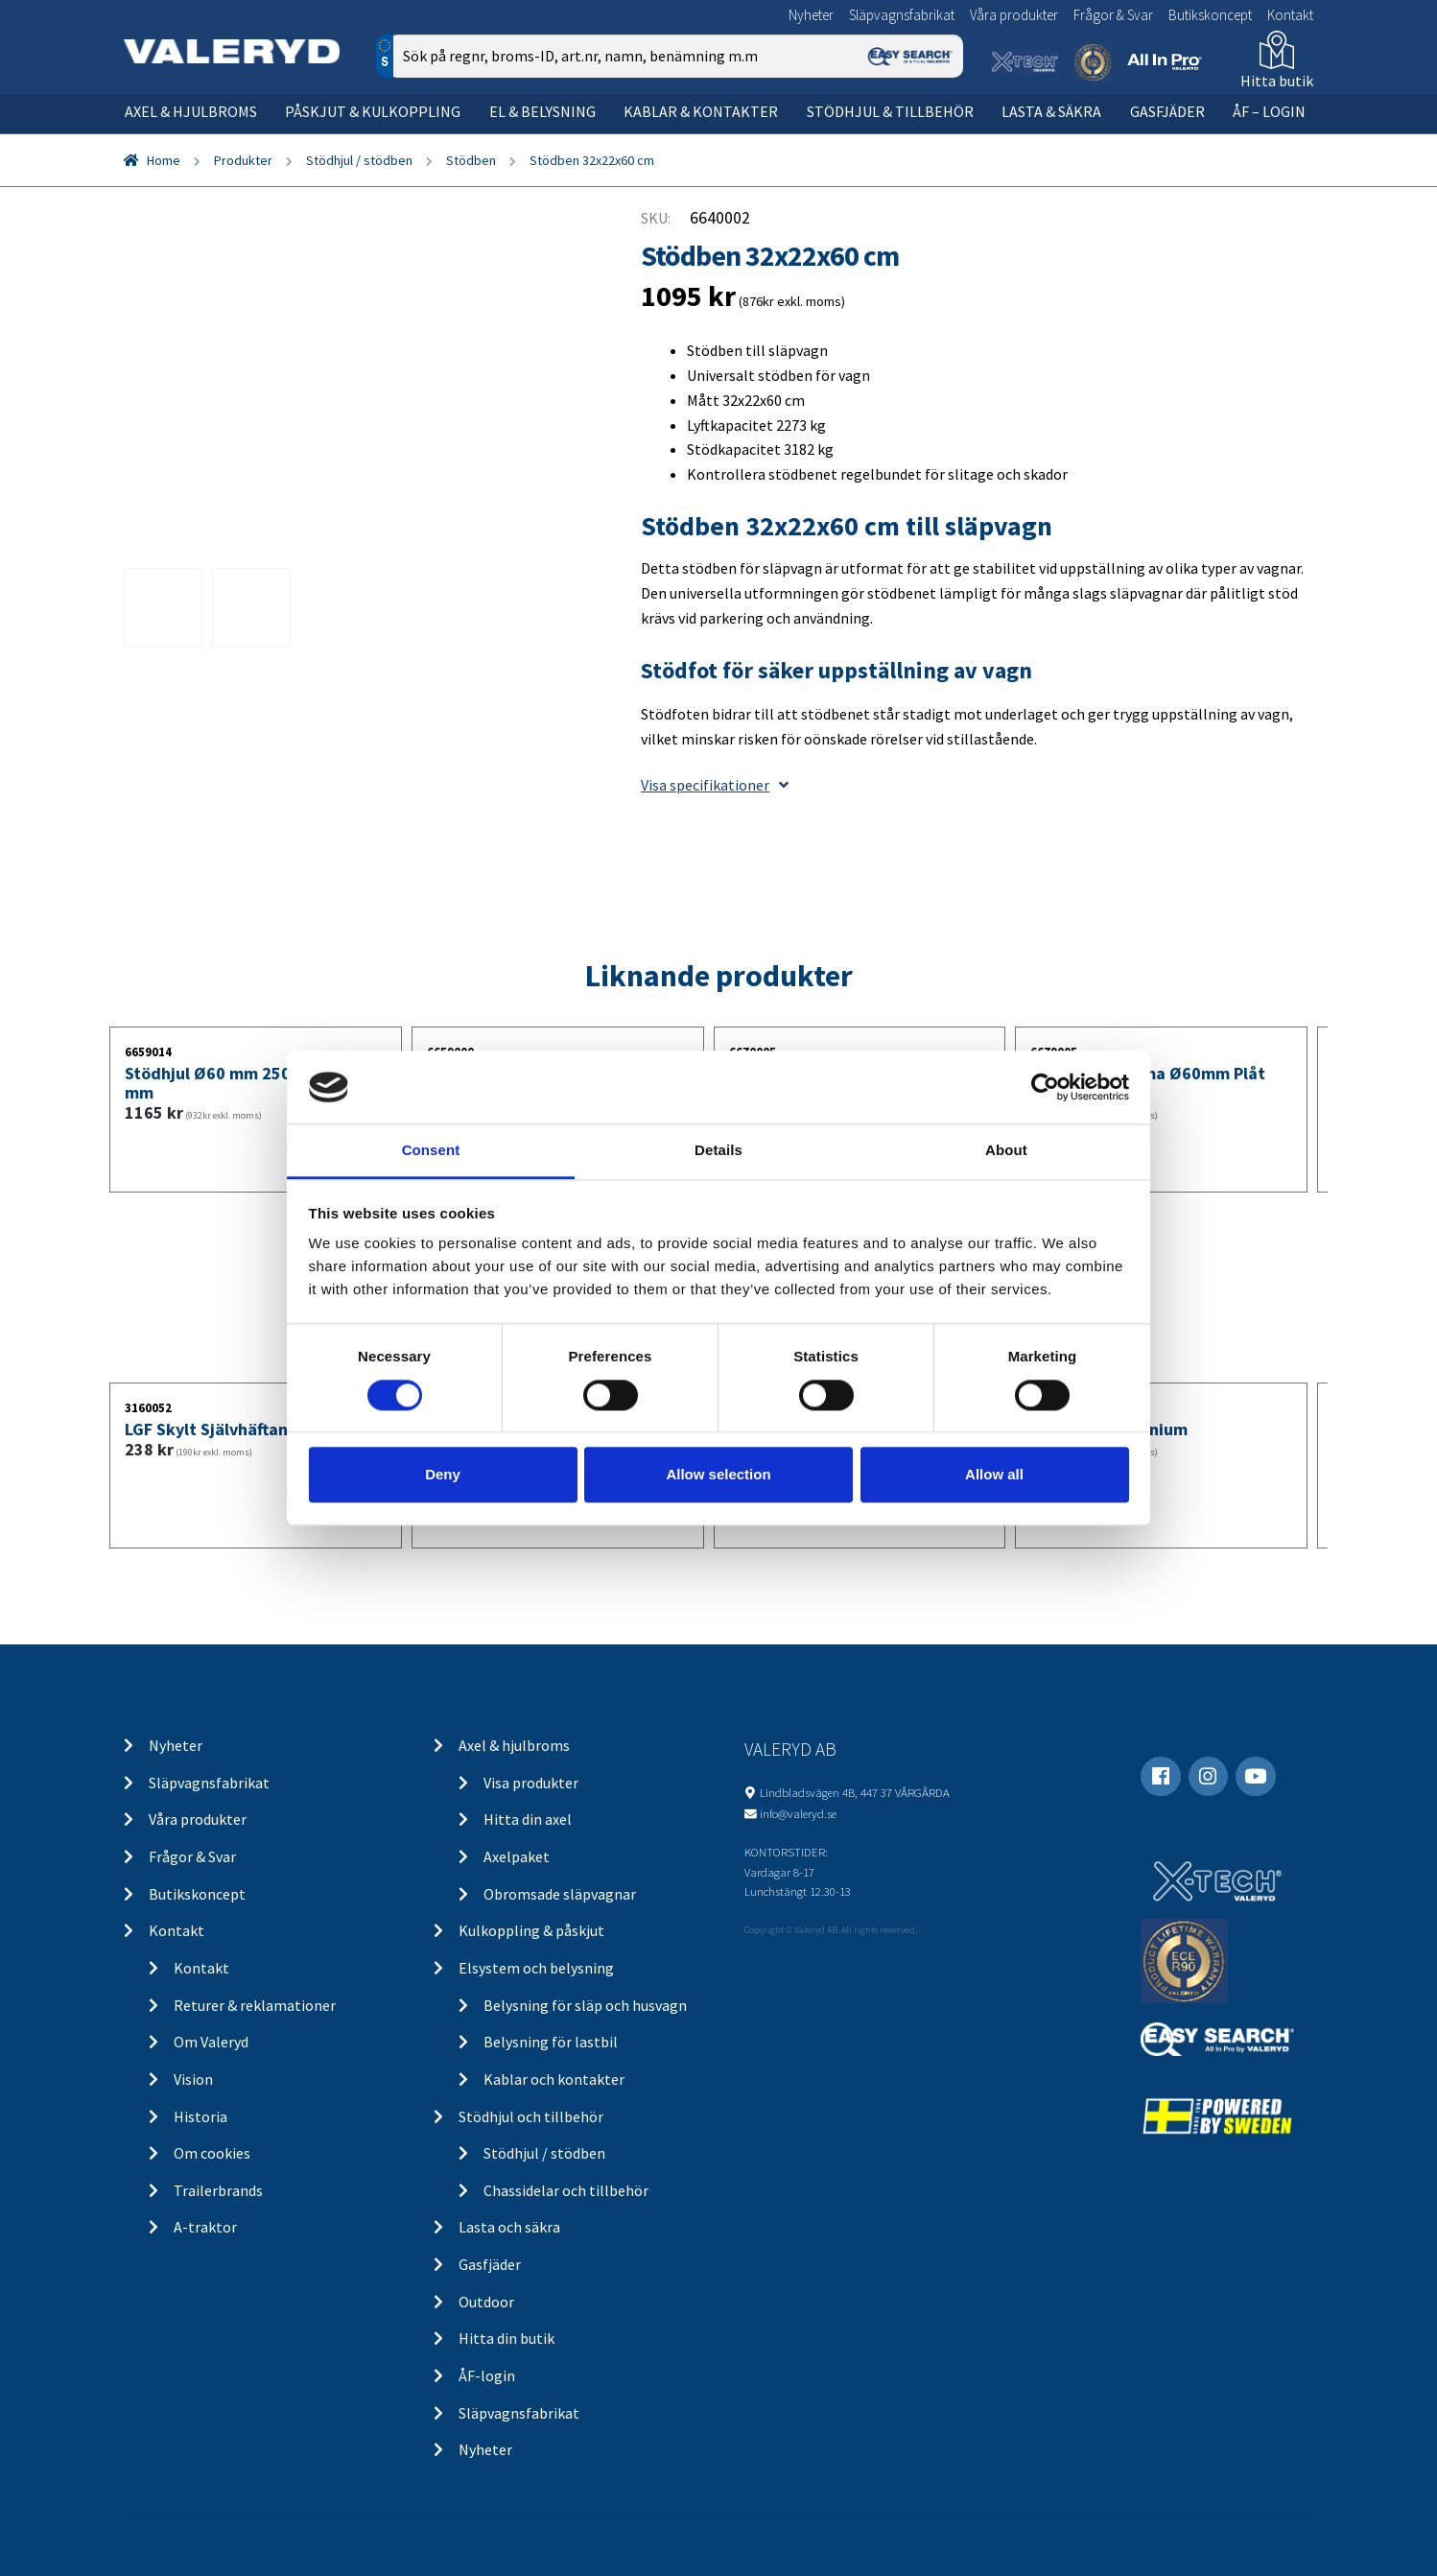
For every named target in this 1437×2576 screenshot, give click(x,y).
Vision (193, 2079)
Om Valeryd (211, 2041)
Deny (442, 1474)
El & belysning (542, 111)
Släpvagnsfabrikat (901, 15)
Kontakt (1290, 15)
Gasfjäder (1167, 111)
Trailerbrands (218, 2190)
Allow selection (718, 1474)
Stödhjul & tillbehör (890, 111)
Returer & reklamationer (255, 2005)
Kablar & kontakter (701, 111)
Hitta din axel (527, 1819)
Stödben (471, 160)
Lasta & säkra (1051, 111)
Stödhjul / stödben (359, 160)
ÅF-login (487, 2375)
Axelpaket (516, 1856)
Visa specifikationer (715, 784)
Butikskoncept (1210, 15)
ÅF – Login (1269, 111)
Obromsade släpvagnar (559, 1893)
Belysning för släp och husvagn (585, 2005)
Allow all (994, 1474)
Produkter (243, 160)
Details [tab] (718, 1151)
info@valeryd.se (798, 1813)
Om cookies (212, 2152)
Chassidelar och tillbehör (565, 2190)
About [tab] (1006, 1151)
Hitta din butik (506, 2338)
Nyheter (811, 15)
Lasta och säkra (509, 2226)
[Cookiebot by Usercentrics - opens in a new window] (1045, 1087)
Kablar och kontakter (553, 2079)
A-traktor (205, 2226)
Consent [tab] (431, 1151)
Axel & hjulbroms (191, 111)
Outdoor (486, 2301)
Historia (200, 2116)
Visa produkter (530, 1782)
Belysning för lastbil (550, 2041)
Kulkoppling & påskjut (531, 1930)
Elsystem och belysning (536, 1967)
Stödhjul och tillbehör (531, 2116)
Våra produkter (1014, 15)
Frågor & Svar (1113, 15)
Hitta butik (1276, 80)
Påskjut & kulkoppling (372, 111)
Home (163, 160)
